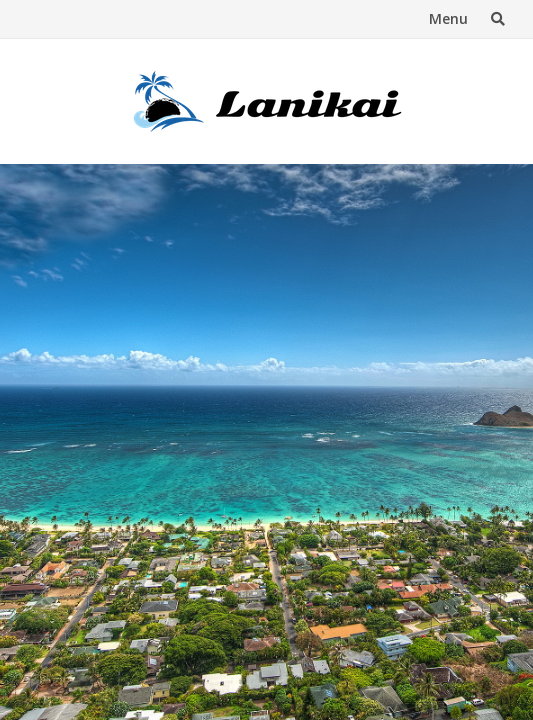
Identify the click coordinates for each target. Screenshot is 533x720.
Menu (448, 18)
